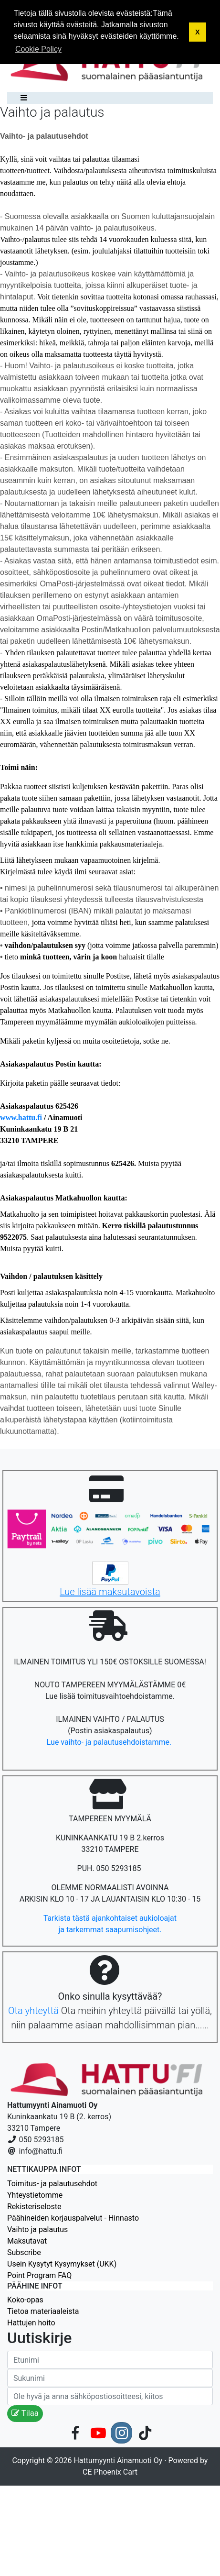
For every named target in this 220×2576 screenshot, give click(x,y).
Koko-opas (25, 2299)
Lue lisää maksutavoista (110, 1591)
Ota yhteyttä (33, 2010)
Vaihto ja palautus (37, 2229)
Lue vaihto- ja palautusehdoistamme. (110, 1742)
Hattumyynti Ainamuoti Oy (117, 2460)
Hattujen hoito (31, 2322)
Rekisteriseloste (34, 2206)
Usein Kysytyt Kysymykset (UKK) (61, 2263)
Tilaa (25, 2413)
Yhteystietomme (35, 2195)
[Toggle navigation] (21, 98)
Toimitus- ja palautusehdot (52, 2183)
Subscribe (24, 2252)
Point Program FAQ (39, 2275)
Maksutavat (27, 2241)
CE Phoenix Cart (110, 2472)
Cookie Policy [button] (38, 49)
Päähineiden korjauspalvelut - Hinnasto (73, 2218)
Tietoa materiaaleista (43, 2311)
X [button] (197, 32)
